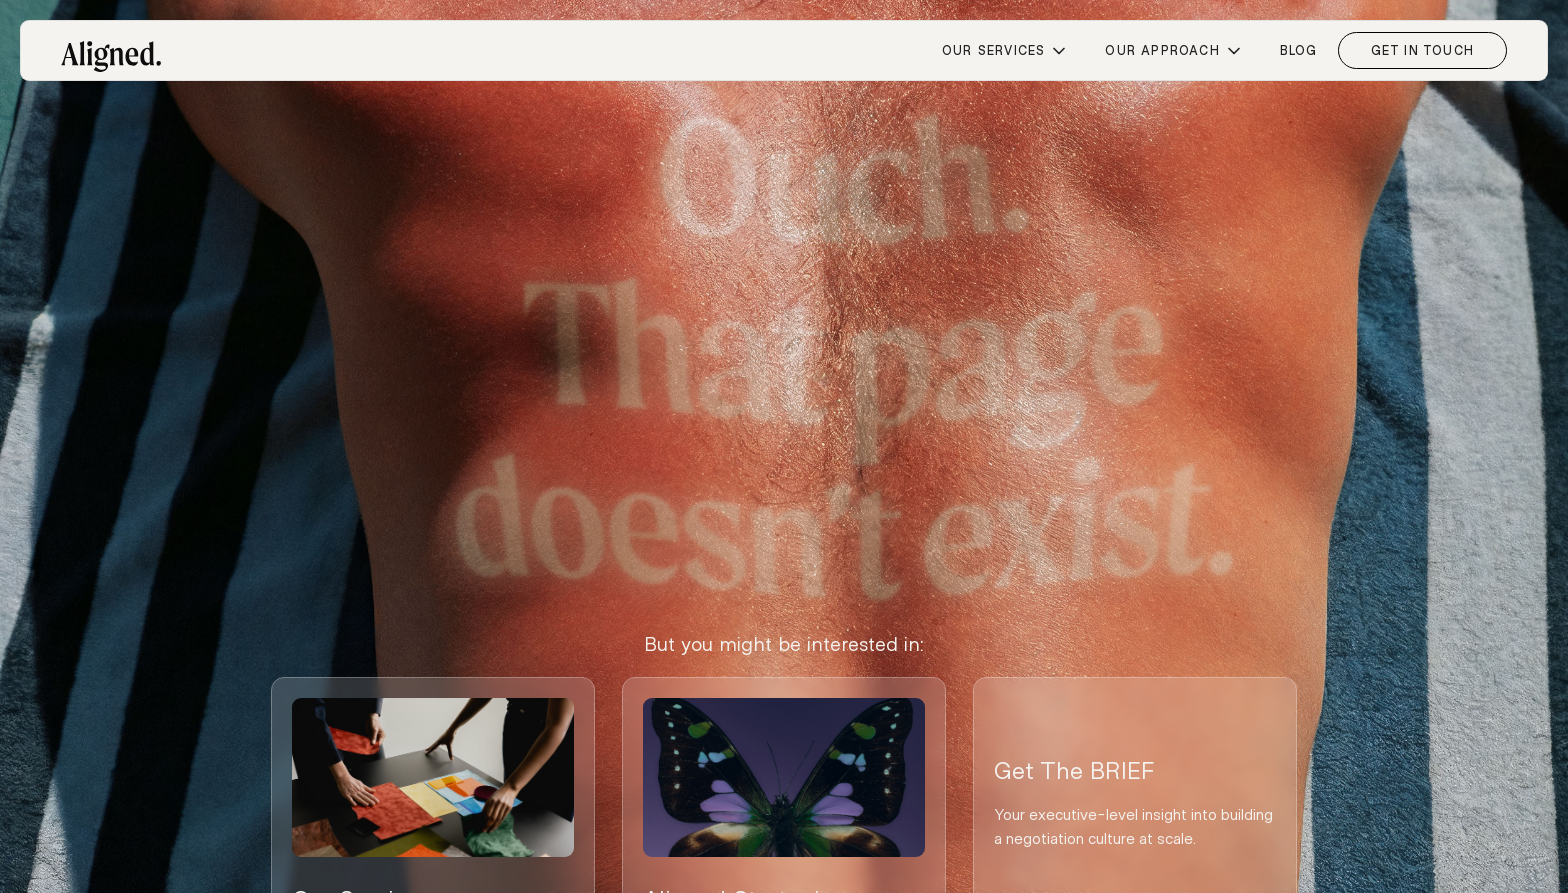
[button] (1003, 50)
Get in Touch (1422, 50)
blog (1299, 50)
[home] (111, 48)
